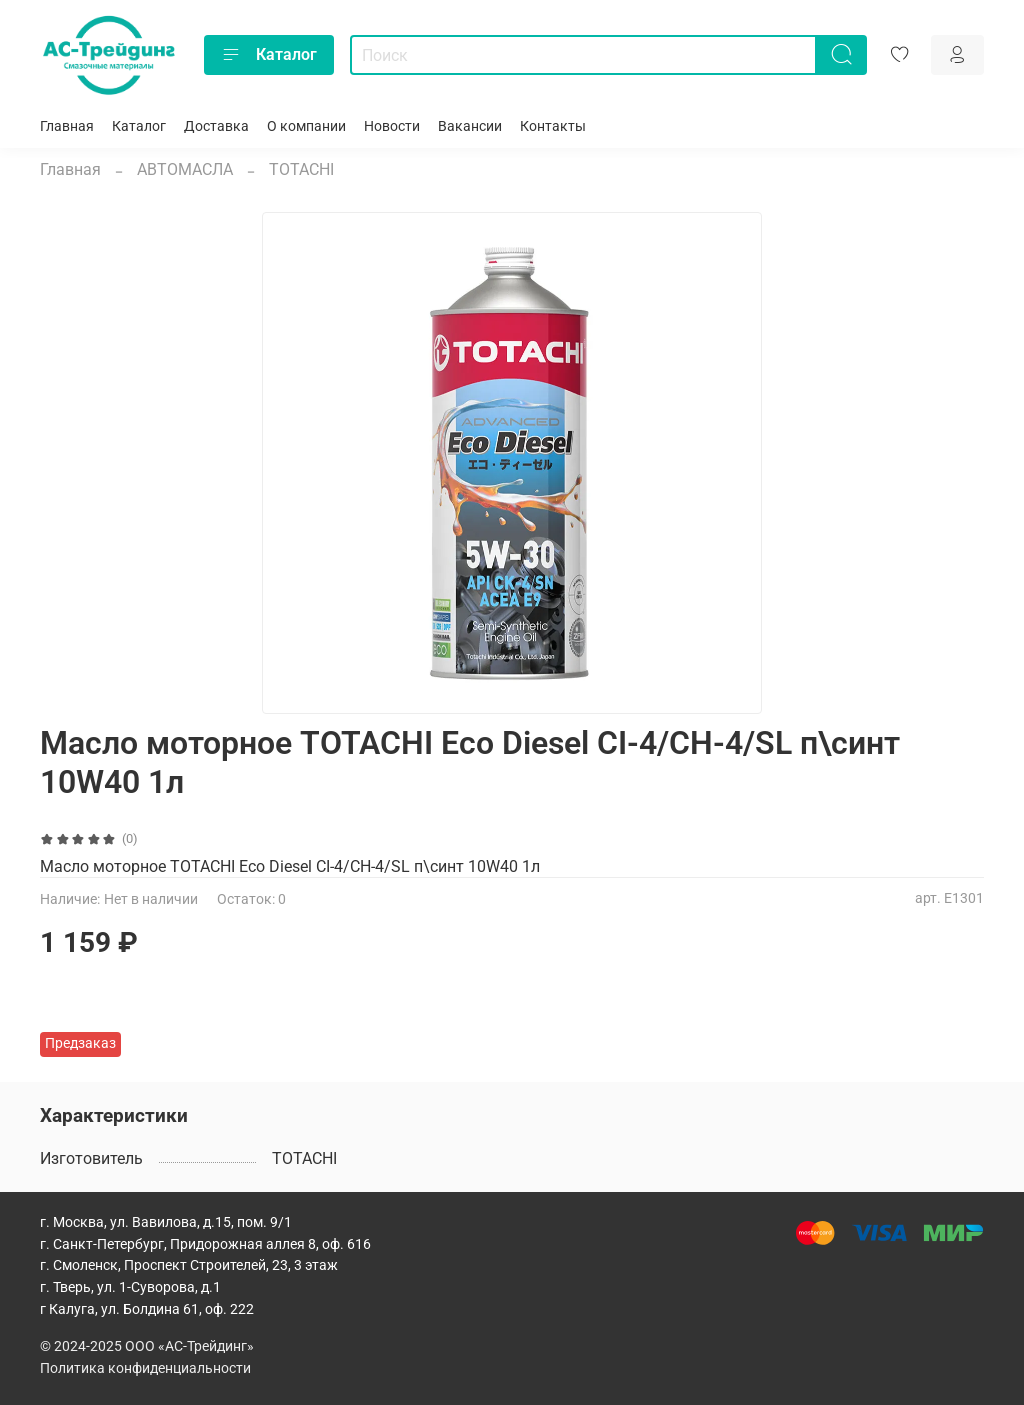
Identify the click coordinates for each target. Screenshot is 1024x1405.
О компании (306, 126)
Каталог (269, 55)
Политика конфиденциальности (145, 1368)
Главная (67, 126)
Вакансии (470, 126)
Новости (392, 126)
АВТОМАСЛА (185, 169)
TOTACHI (301, 169)
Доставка (216, 126)
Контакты (553, 126)
